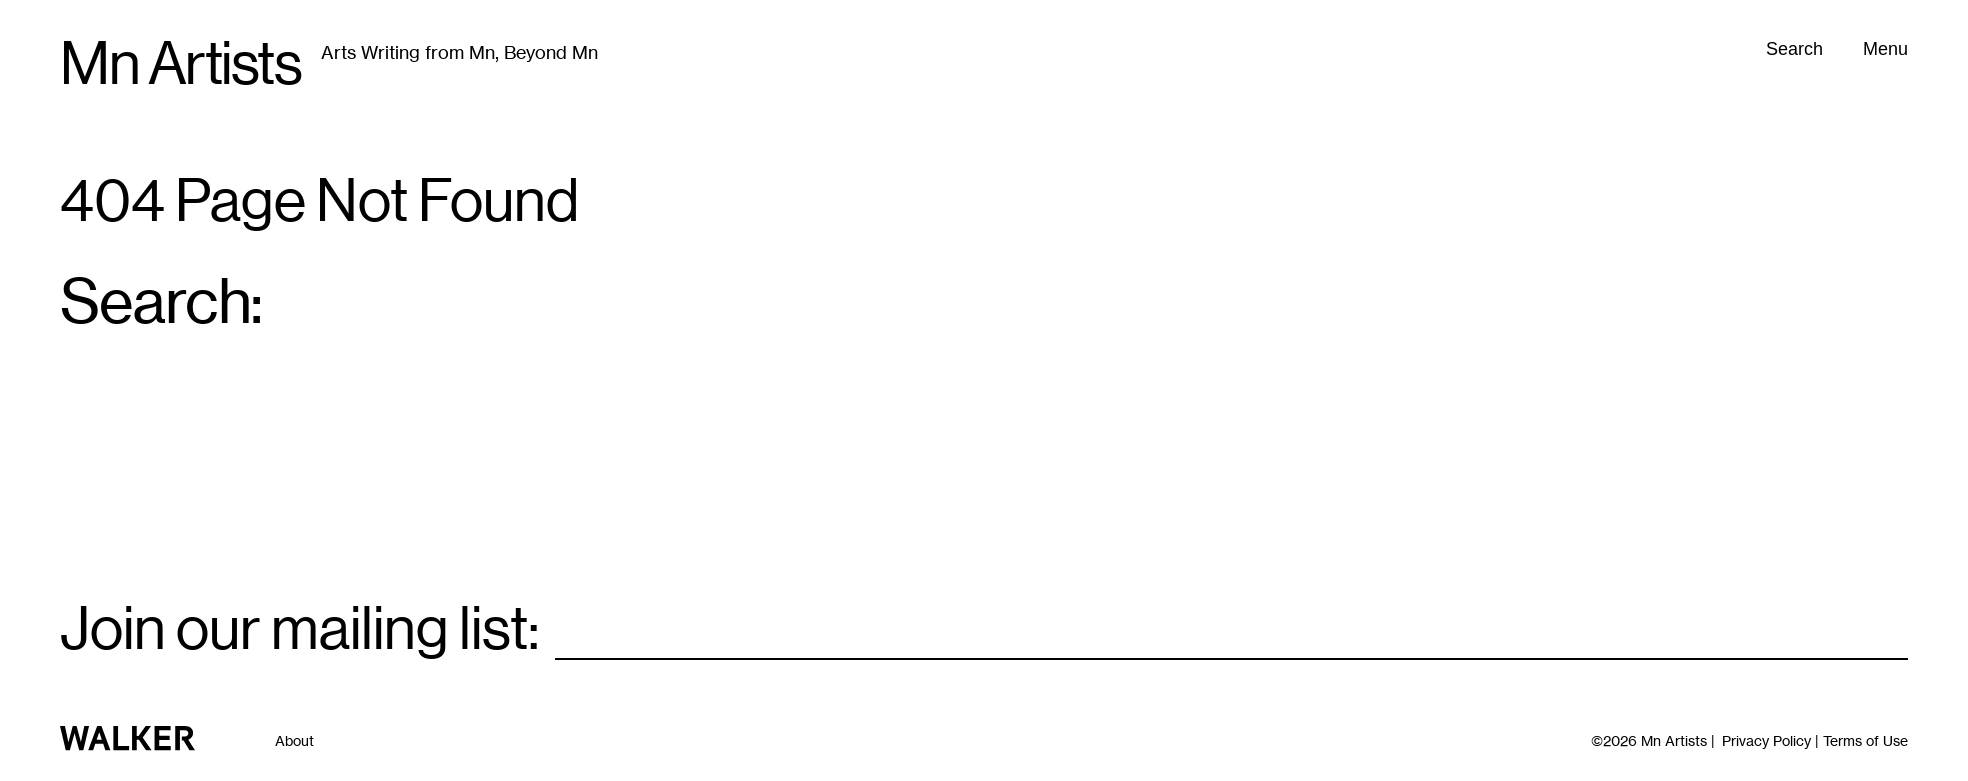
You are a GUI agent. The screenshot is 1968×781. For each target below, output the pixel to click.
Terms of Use (1865, 740)
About (294, 741)
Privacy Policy (1766, 740)
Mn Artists (180, 64)
